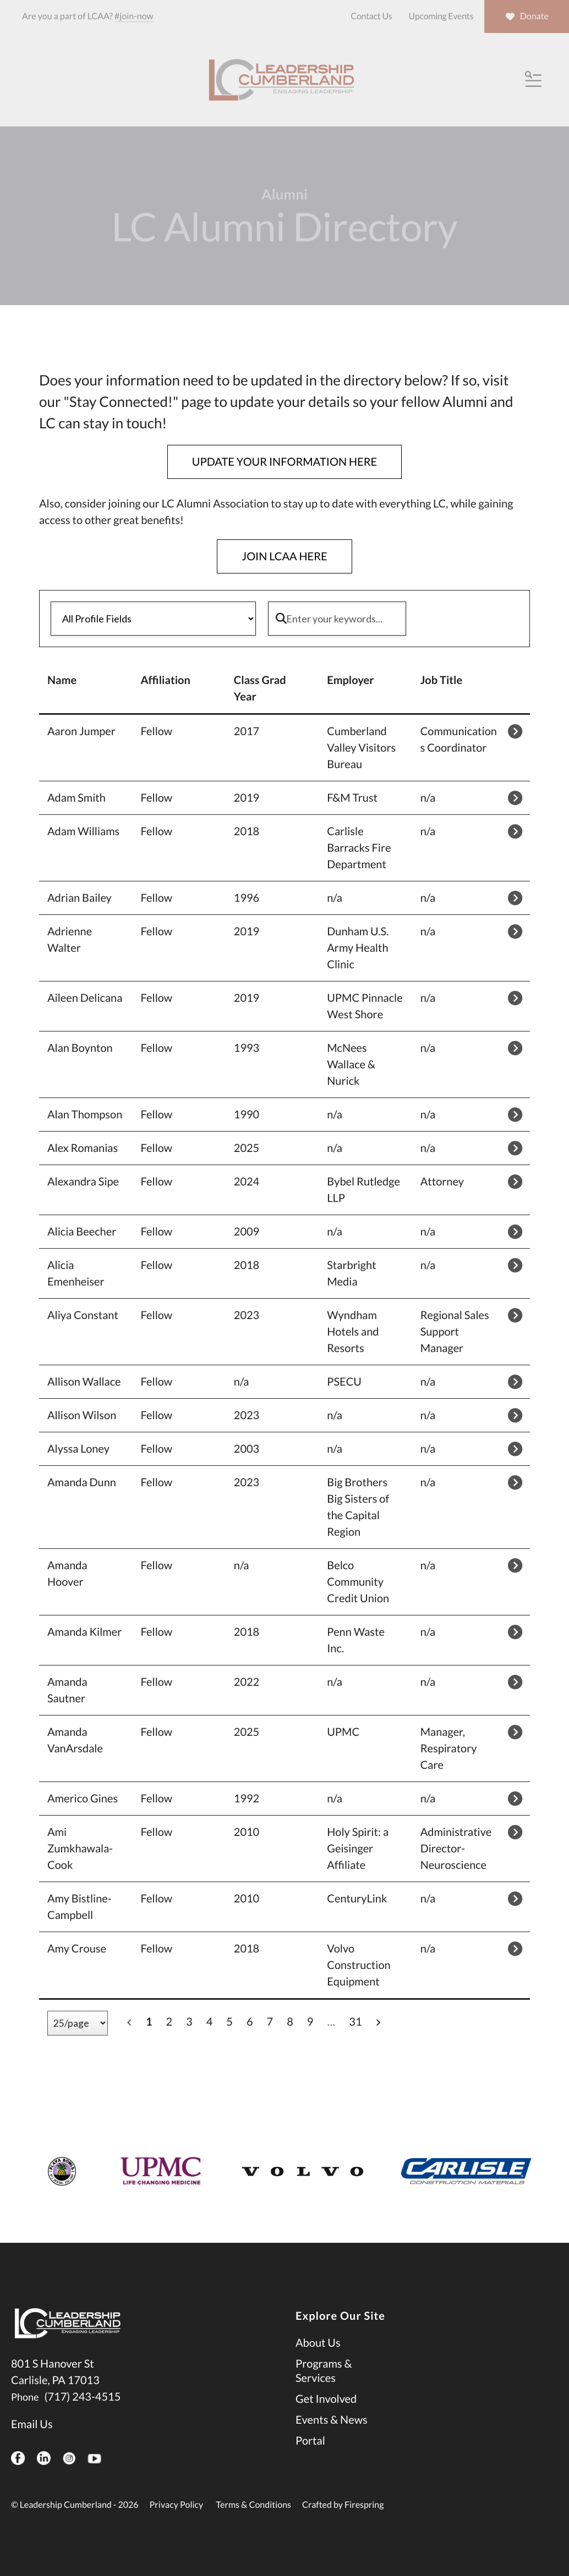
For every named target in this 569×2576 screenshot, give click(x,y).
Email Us (32, 2424)
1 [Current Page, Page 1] (149, 2021)
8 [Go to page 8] (290, 2021)
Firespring (364, 2505)
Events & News (332, 2419)
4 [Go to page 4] (209, 2021)
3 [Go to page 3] (189, 2021)
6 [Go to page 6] (250, 2021)
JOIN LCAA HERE (284, 556)
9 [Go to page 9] (310, 2021)
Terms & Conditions (253, 2505)
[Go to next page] (378, 2022)
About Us (318, 2342)
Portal (310, 2440)
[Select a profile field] (153, 619)
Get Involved (326, 2399)
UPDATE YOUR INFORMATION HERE (284, 461)
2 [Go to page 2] (169, 2021)
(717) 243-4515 (82, 2396)
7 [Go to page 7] (270, 2021)
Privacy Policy (177, 2505)
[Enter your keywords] (337, 619)
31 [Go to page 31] (355, 2021)
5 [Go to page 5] (229, 2021)
